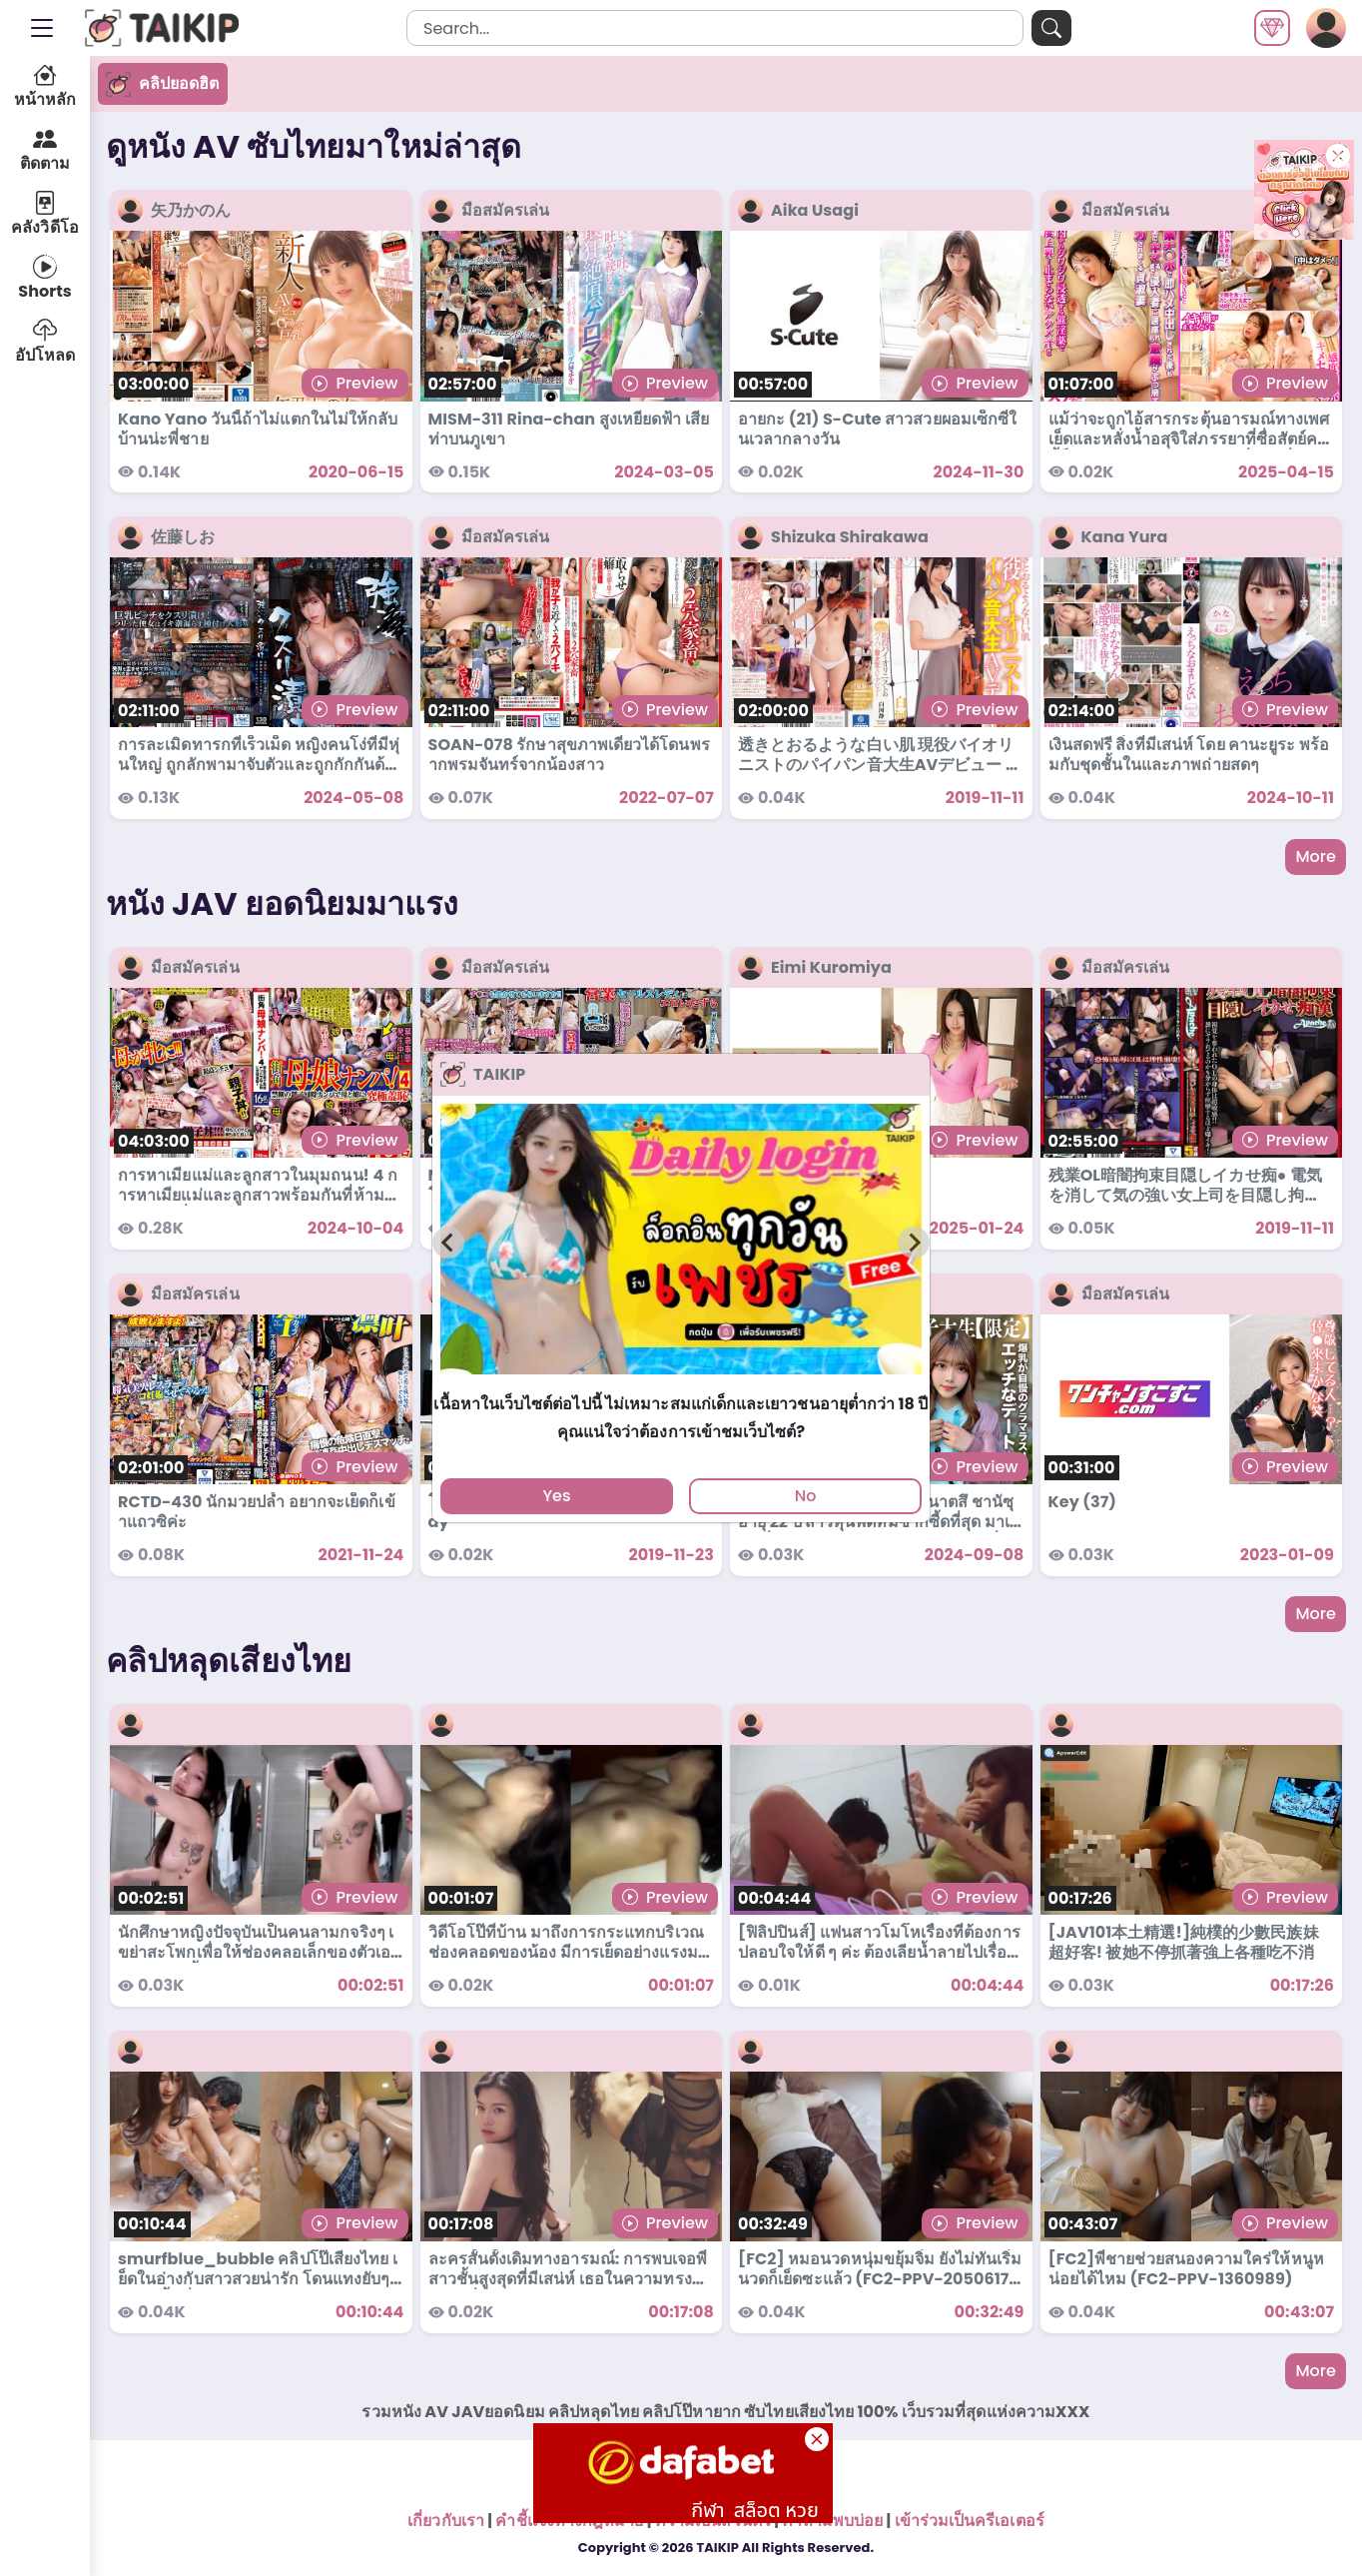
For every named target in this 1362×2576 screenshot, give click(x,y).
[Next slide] (914, 1243)
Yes (556, 1495)
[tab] (680, 1382)
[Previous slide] (448, 1243)
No (806, 1495)
